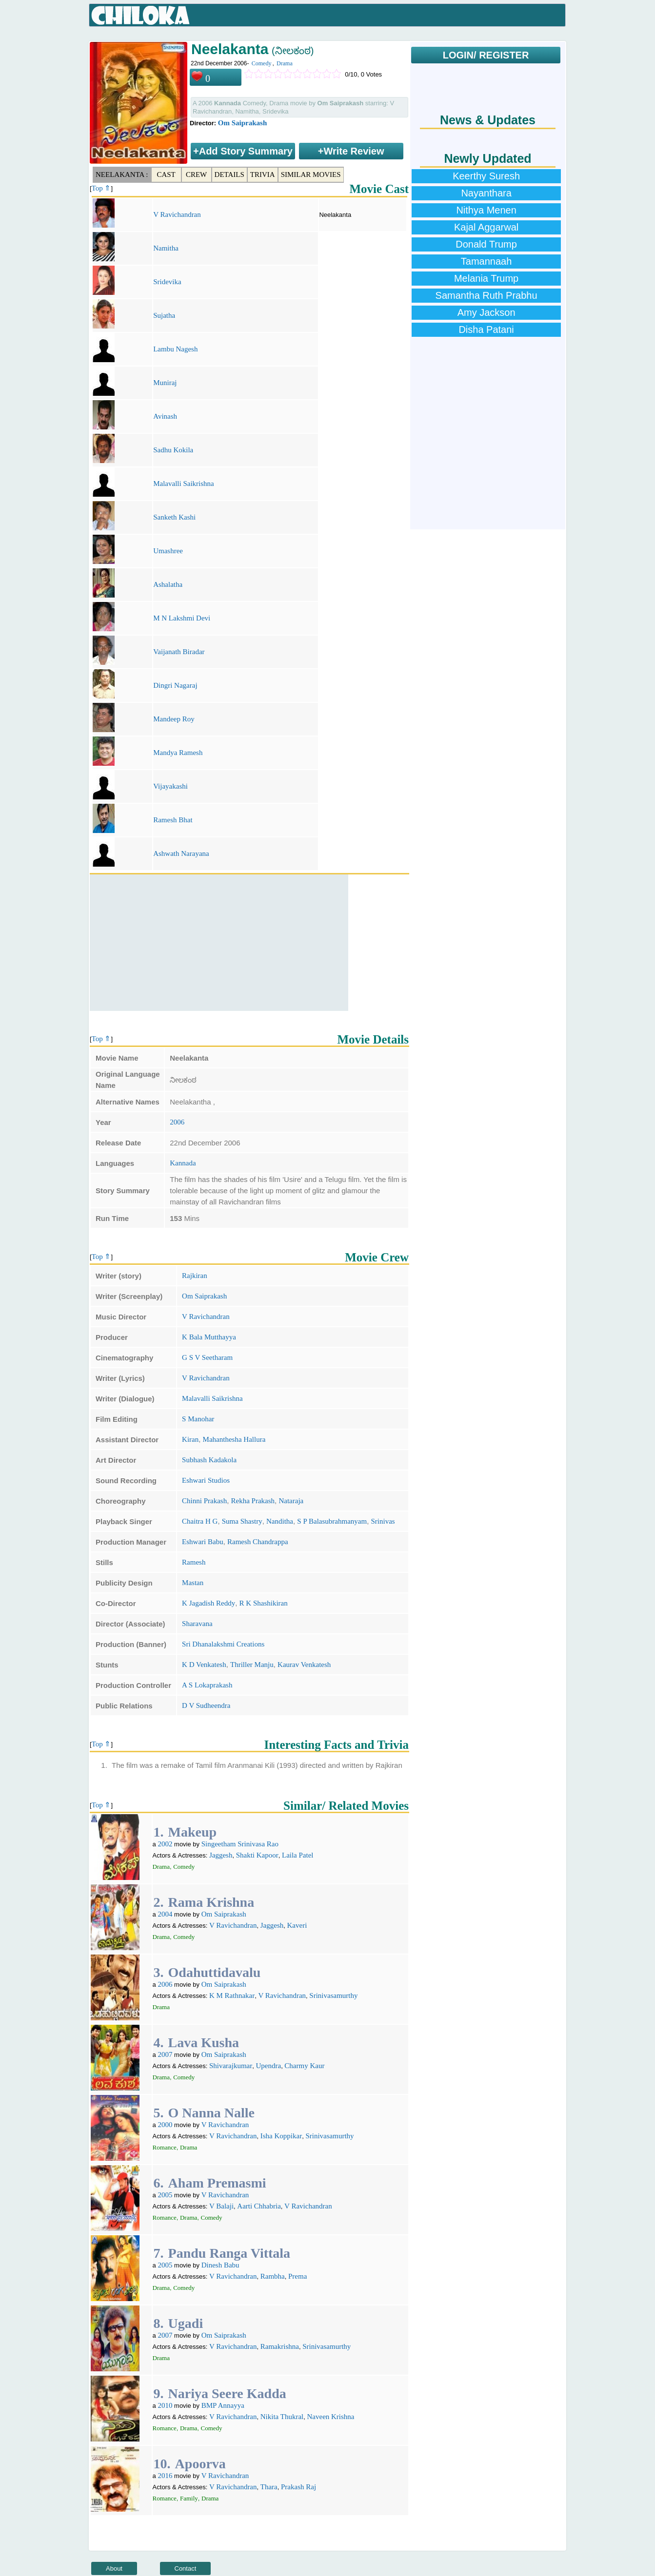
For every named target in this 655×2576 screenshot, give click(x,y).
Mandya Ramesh (177, 752)
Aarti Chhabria (259, 2206)
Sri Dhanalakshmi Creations (223, 1644)
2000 (165, 2125)
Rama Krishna (211, 1902)
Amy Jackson (486, 312)
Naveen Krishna (330, 2417)
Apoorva (200, 2463)
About (114, 2568)
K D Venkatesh (204, 1664)
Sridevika (167, 282)
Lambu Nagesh (175, 349)
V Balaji (221, 2206)
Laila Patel (298, 1855)
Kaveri (297, 1925)
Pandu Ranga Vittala (229, 2253)
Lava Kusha (203, 2042)
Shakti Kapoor (257, 1855)
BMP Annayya (222, 2405)
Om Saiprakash (242, 123)
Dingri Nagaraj (175, 685)
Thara (269, 2487)
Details (229, 174)
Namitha (166, 248)
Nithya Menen (486, 210)
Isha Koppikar (281, 2136)
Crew (196, 174)
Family (189, 2498)
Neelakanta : (122, 174)
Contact (186, 2568)
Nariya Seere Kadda (227, 2393)
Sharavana (197, 1623)
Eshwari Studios (206, 1480)
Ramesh (193, 1562)
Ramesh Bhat (172, 820)
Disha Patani (486, 329)
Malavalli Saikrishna (183, 483)
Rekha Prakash (253, 1501)
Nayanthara (486, 193)
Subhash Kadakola (209, 1460)
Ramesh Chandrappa (257, 1542)
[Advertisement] (219, 942)
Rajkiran (194, 1275)
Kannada (183, 1163)
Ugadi (185, 2323)
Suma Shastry (242, 1521)
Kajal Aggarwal (486, 227)
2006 (177, 1122)
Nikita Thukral (281, 2417)
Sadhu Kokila (173, 450)
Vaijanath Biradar (178, 652)
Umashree (168, 551)
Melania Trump (486, 278)
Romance (165, 2147)
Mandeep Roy (174, 719)
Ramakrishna (279, 2346)
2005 (165, 2195)
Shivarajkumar (230, 2066)
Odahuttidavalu (214, 1972)
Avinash (165, 416)
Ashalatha (167, 584)
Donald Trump (486, 244)
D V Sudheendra (206, 1705)
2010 (165, 2405)
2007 (165, 2054)
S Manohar (198, 1419)
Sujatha (164, 315)
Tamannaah (486, 261)
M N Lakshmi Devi (181, 618)
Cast (166, 174)
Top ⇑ (101, 188)
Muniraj (165, 383)
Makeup (192, 1832)
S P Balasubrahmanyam (332, 1521)
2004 (165, 1914)
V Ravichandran (177, 214)
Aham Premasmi (217, 2182)
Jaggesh (221, 1855)
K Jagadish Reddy (208, 1603)
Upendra (268, 2066)
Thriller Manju (252, 1664)
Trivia (262, 174)
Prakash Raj (298, 2487)
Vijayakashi (170, 786)
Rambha (272, 2276)
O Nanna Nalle (211, 2112)
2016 (165, 2475)
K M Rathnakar (232, 1995)
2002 (165, 1844)
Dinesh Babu (220, 2265)
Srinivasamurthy (333, 1995)
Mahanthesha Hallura (234, 1439)
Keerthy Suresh (486, 176)
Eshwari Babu (202, 1542)
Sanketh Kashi (174, 517)
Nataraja (290, 1501)
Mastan (192, 1583)
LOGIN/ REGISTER (486, 55)
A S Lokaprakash (207, 1685)
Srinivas (383, 1521)
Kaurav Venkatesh (304, 1664)
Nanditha (279, 1521)
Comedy (262, 63)
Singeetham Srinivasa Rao (239, 1844)
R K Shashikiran (263, 1603)
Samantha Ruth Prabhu (486, 295)
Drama (285, 63)
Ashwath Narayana (181, 853)
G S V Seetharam (207, 1357)
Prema (297, 2276)
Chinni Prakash (204, 1501)
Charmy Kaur (304, 2066)
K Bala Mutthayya (209, 1337)
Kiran (190, 1439)
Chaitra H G (200, 1521)
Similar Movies (311, 174)
